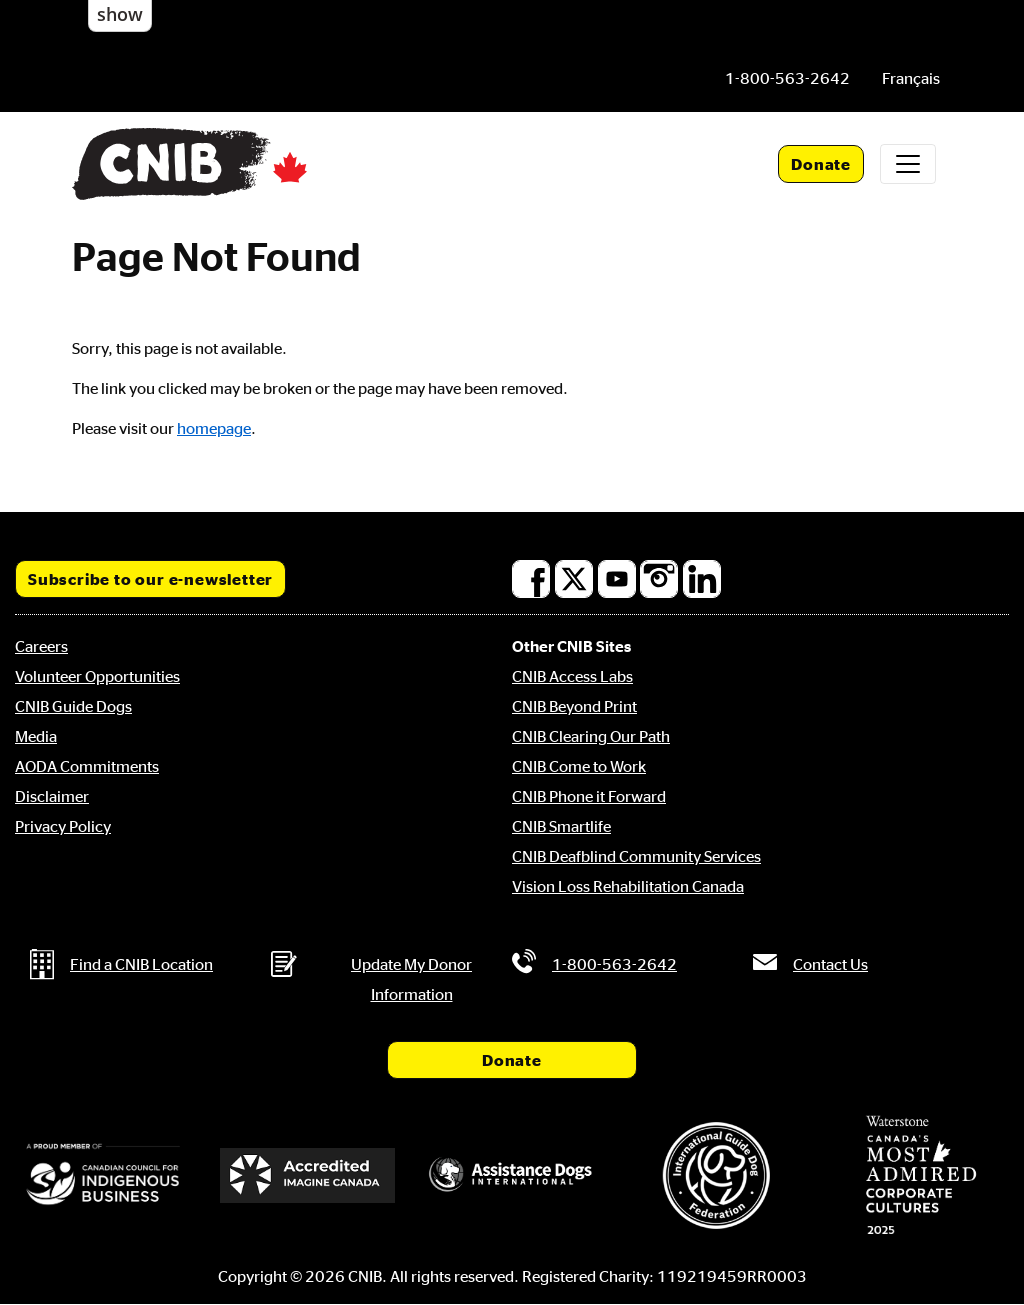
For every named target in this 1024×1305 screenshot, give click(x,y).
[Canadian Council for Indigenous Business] (103, 1175)
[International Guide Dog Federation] (716, 1175)
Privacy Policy (63, 826)
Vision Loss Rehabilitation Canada (628, 886)
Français (911, 78)
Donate (821, 164)
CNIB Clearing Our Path (591, 736)
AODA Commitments (87, 766)
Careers (41, 646)
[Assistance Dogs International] (512, 1176)
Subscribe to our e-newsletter (150, 579)
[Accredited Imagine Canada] (307, 1175)
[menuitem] (911, 78)
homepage (214, 428)
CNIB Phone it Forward (589, 796)
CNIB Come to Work (579, 766)
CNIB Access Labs (572, 676)
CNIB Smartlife (561, 826)
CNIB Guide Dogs (73, 706)
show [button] (120, 14)
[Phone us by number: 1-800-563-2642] (787, 78)
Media (36, 736)
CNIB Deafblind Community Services (636, 856)
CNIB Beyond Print (574, 706)
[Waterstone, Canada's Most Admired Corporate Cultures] (921, 1175)
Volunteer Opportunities (97, 676)
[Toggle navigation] (908, 164)
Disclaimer (52, 796)
